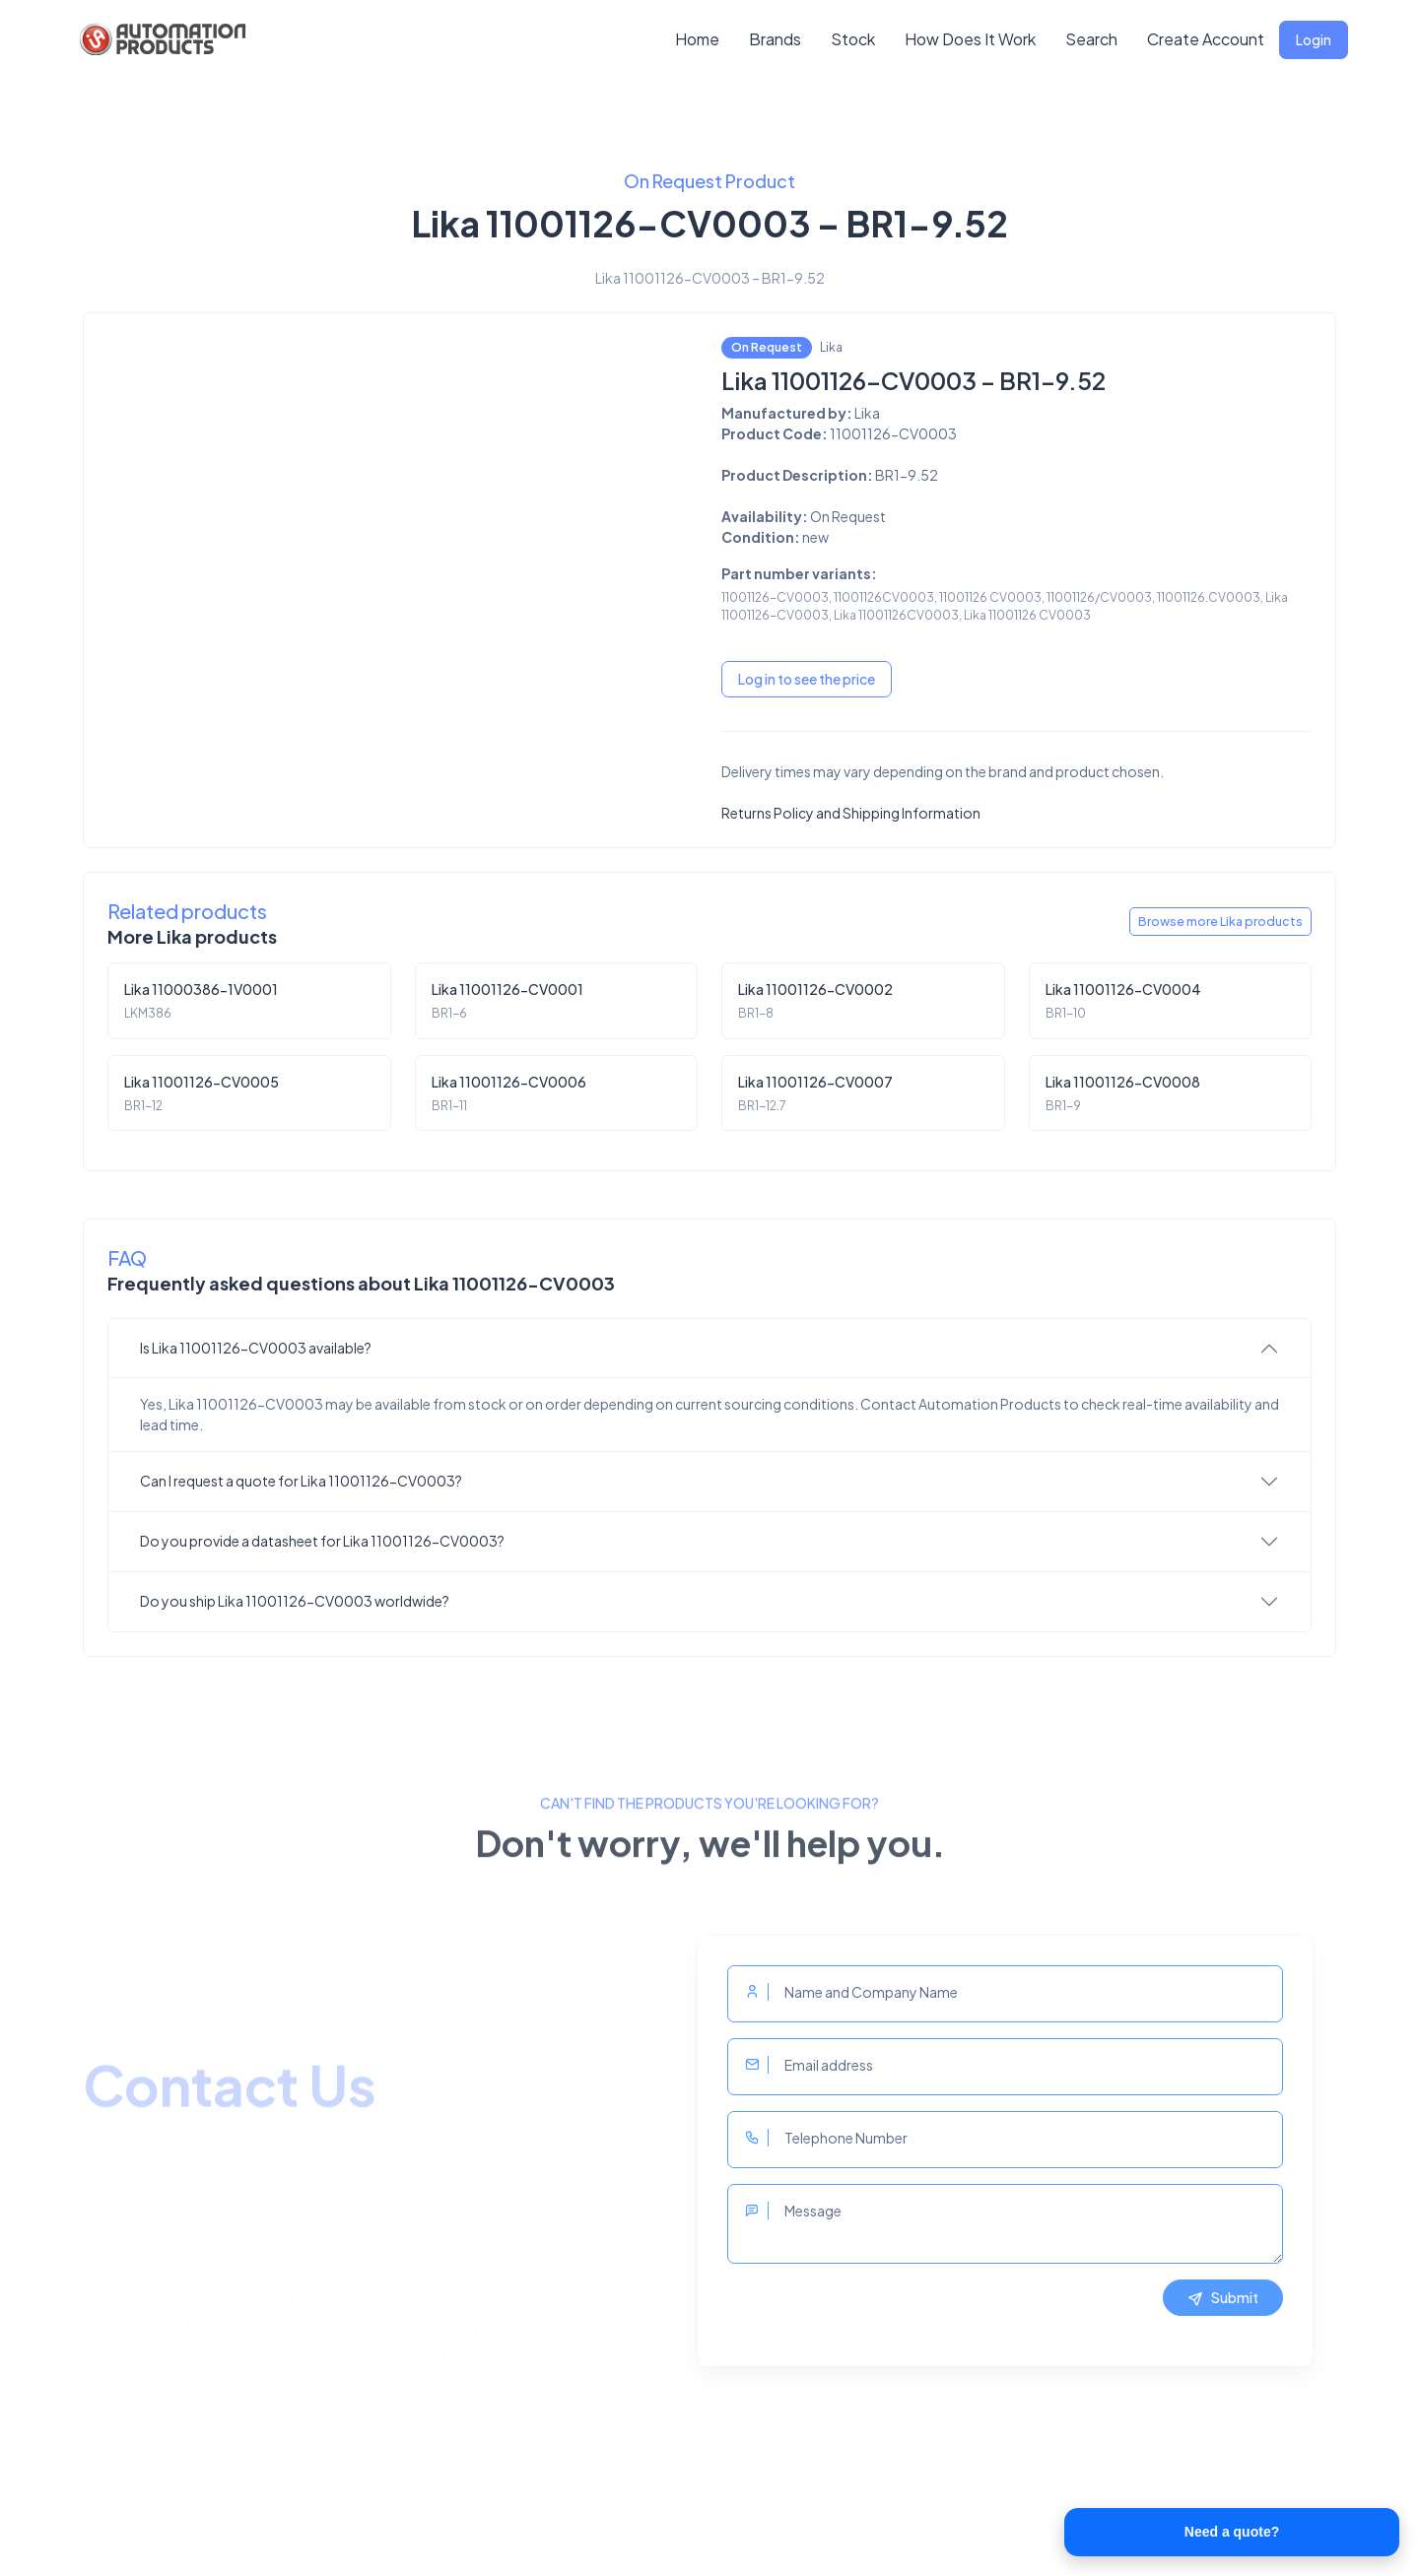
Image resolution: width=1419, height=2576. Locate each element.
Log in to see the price (806, 679)
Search (1091, 39)
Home (697, 39)
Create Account (1205, 39)
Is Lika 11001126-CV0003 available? (256, 1347)
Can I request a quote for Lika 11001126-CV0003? (301, 1480)
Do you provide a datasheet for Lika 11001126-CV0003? (322, 1541)
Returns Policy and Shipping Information (850, 813)
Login (1313, 39)
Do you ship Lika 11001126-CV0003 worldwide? (294, 1601)
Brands (775, 39)
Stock (853, 39)
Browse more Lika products (1220, 921)
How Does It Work (970, 39)
